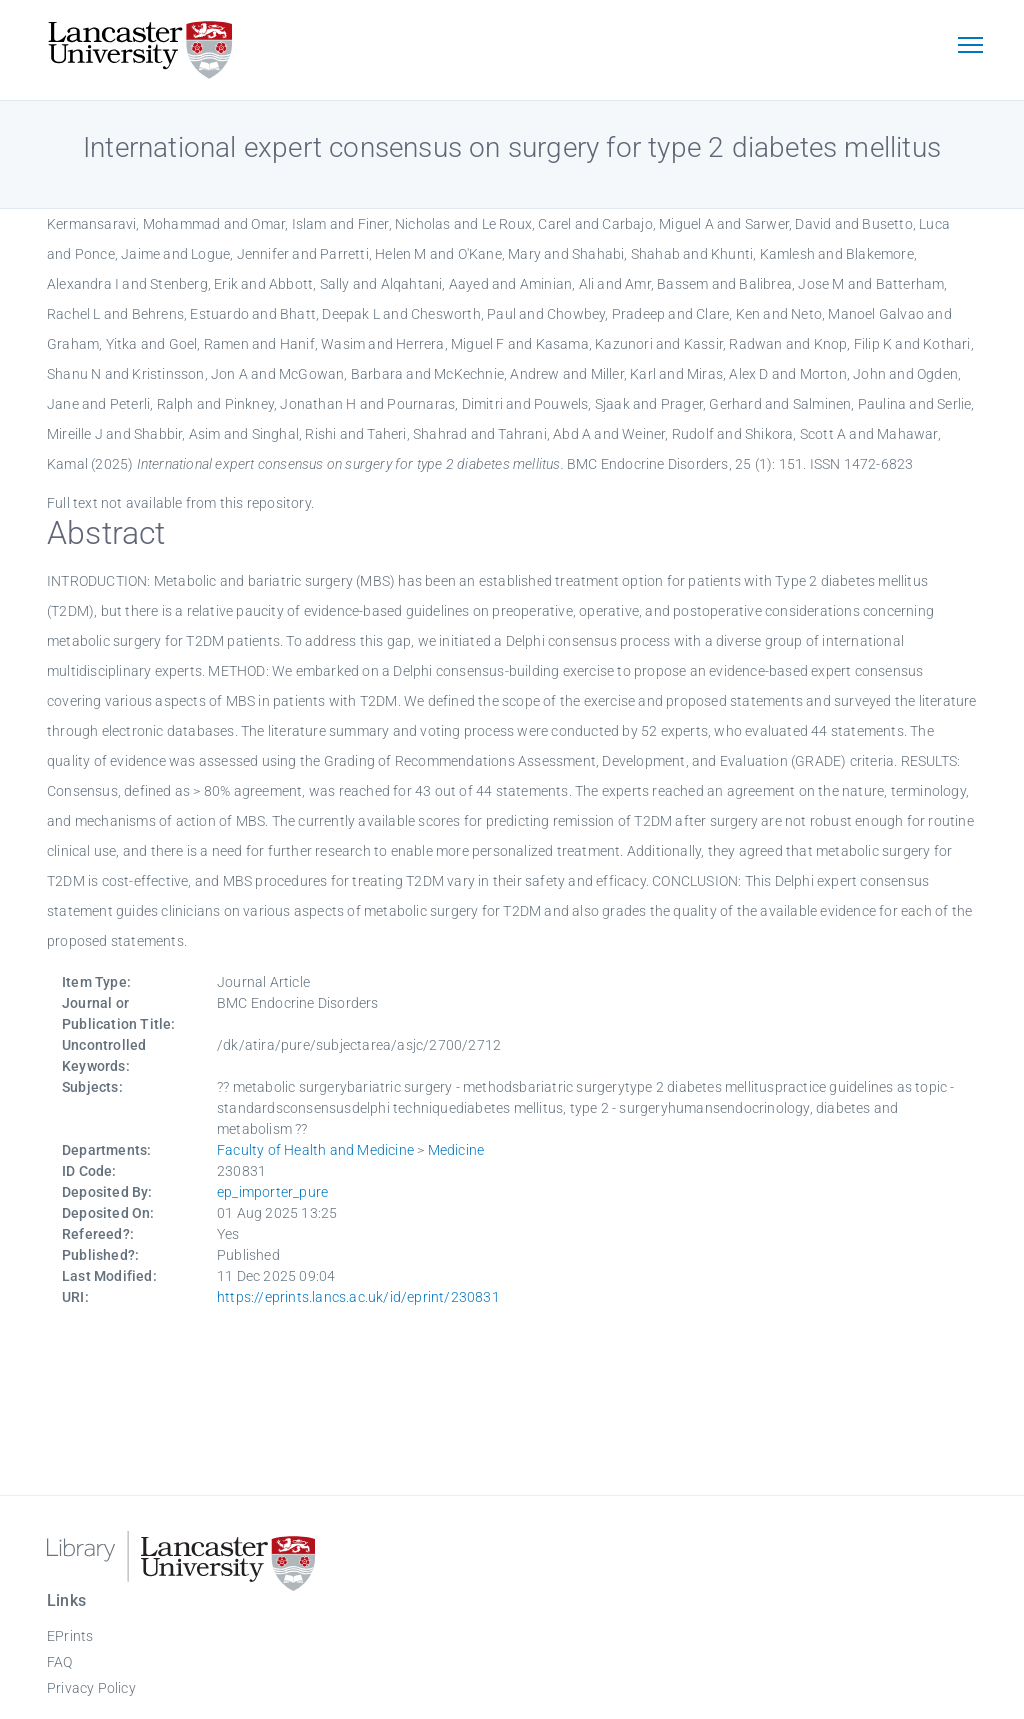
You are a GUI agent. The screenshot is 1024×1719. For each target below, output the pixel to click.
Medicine (456, 1150)
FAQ (60, 1662)
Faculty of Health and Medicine (315, 1150)
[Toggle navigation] (970, 47)
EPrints (70, 1636)
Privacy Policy (91, 1688)
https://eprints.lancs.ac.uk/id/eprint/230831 (358, 1297)
